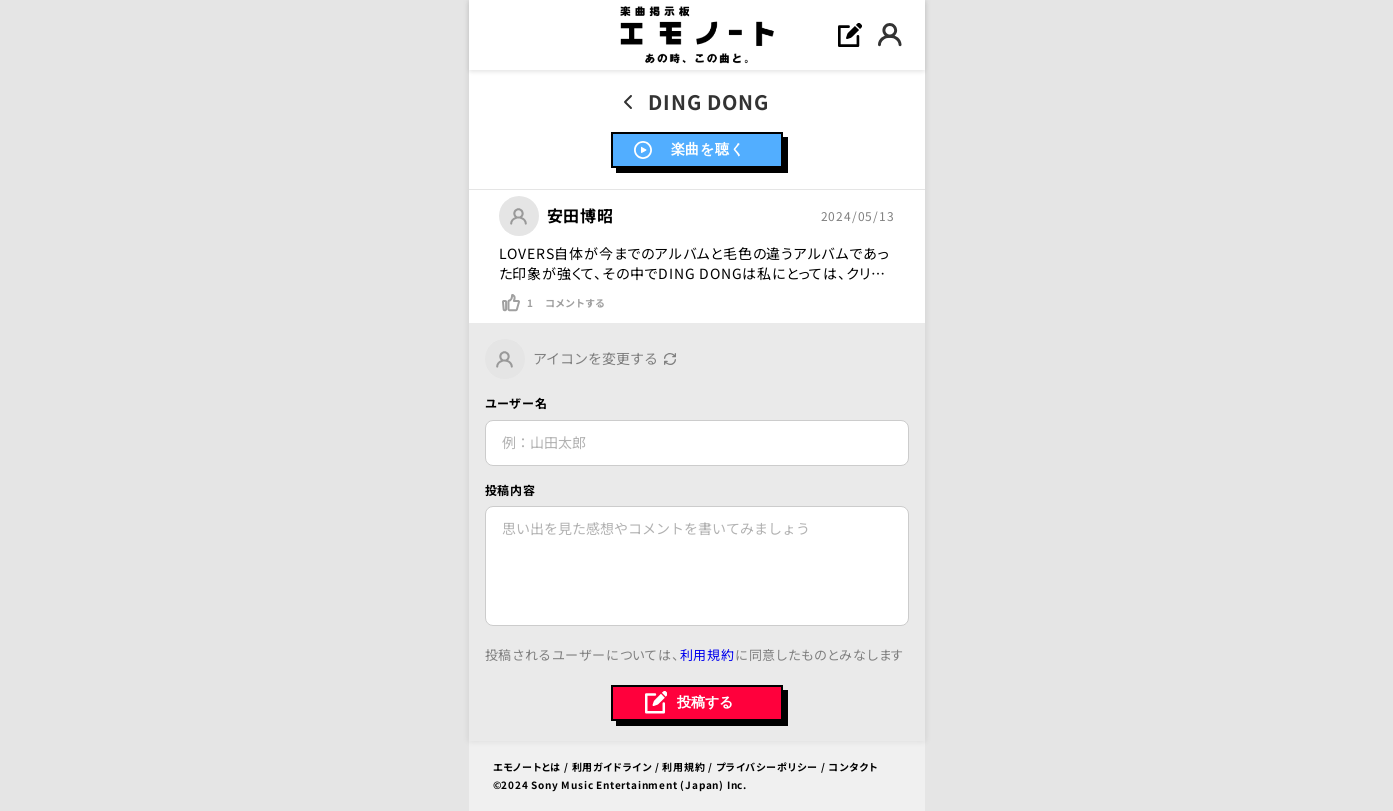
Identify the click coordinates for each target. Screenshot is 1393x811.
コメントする (575, 303)
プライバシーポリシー (767, 766)
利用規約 (707, 654)
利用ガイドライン (612, 766)
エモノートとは (527, 766)
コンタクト (852, 766)
